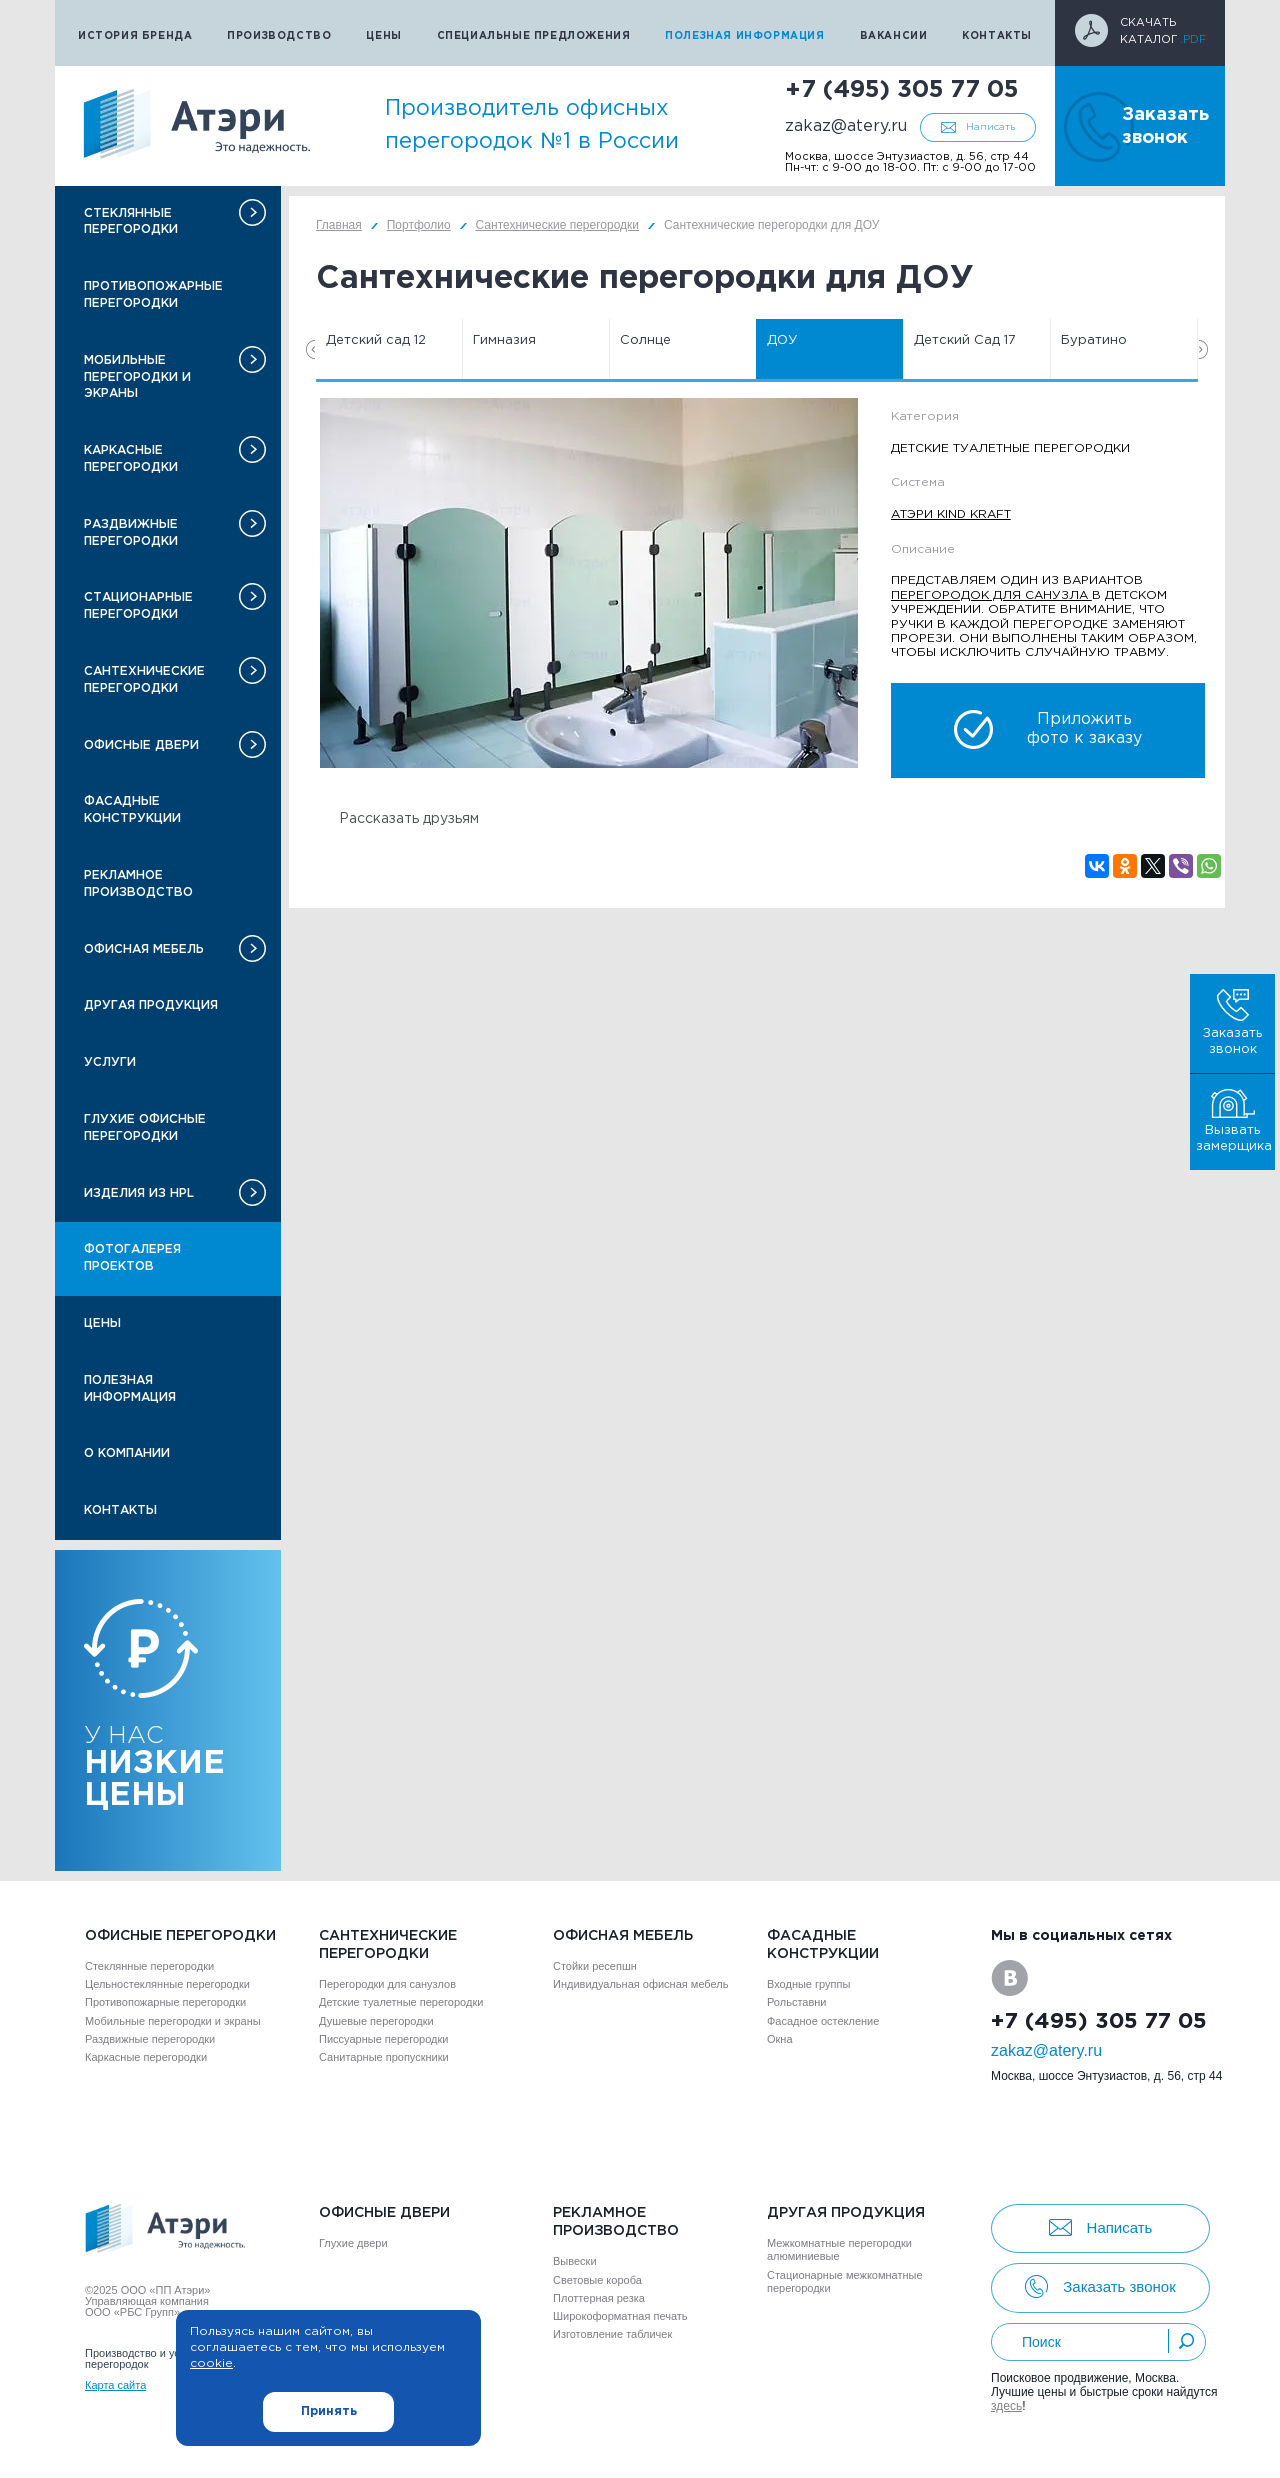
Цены (383, 36)
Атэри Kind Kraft (951, 514)
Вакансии (894, 36)
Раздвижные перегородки (131, 533)
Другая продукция (151, 1005)
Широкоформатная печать (620, 2316)
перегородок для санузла (991, 595)
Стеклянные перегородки (131, 222)
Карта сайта (115, 2385)
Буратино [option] (1094, 340)
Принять (329, 2411)
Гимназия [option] (504, 340)
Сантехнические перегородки (144, 680)
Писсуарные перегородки (383, 2039)
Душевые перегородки (376, 2021)
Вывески (575, 2261)
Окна (780, 2039)
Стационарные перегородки (138, 606)
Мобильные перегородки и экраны (137, 377)
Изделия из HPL (139, 1193)
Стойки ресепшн (595, 1966)
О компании (127, 1453)
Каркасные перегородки (131, 459)
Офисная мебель (144, 949)
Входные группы (808, 1984)
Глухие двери (353, 2243)
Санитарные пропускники (384, 2057)
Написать (990, 127)
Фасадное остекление (823, 2021)
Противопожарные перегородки (153, 295)
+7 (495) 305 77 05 (901, 90)
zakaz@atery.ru (846, 126)
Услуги (110, 1062)
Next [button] (1203, 349)
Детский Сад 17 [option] (965, 340)
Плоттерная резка (599, 2298)
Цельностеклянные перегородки (167, 1984)
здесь (1006, 2406)
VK (1009, 1978)
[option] (589, 583)
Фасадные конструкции (132, 810)
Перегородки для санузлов (387, 1984)
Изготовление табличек (612, 2334)
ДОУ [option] (782, 340)
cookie (211, 2363)
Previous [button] (310, 349)
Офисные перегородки (180, 1936)
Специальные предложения (534, 36)
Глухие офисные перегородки (145, 1128)
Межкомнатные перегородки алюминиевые (839, 2249)
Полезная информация (744, 36)
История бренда (135, 36)
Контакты (997, 36)
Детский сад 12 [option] (376, 340)
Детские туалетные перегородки (401, 2002)
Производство (279, 36)
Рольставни (796, 2002)
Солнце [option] (645, 340)
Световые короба (597, 2280)
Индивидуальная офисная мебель (640, 1984)
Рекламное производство (138, 884)
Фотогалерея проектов (132, 1258)
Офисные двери (141, 745)
